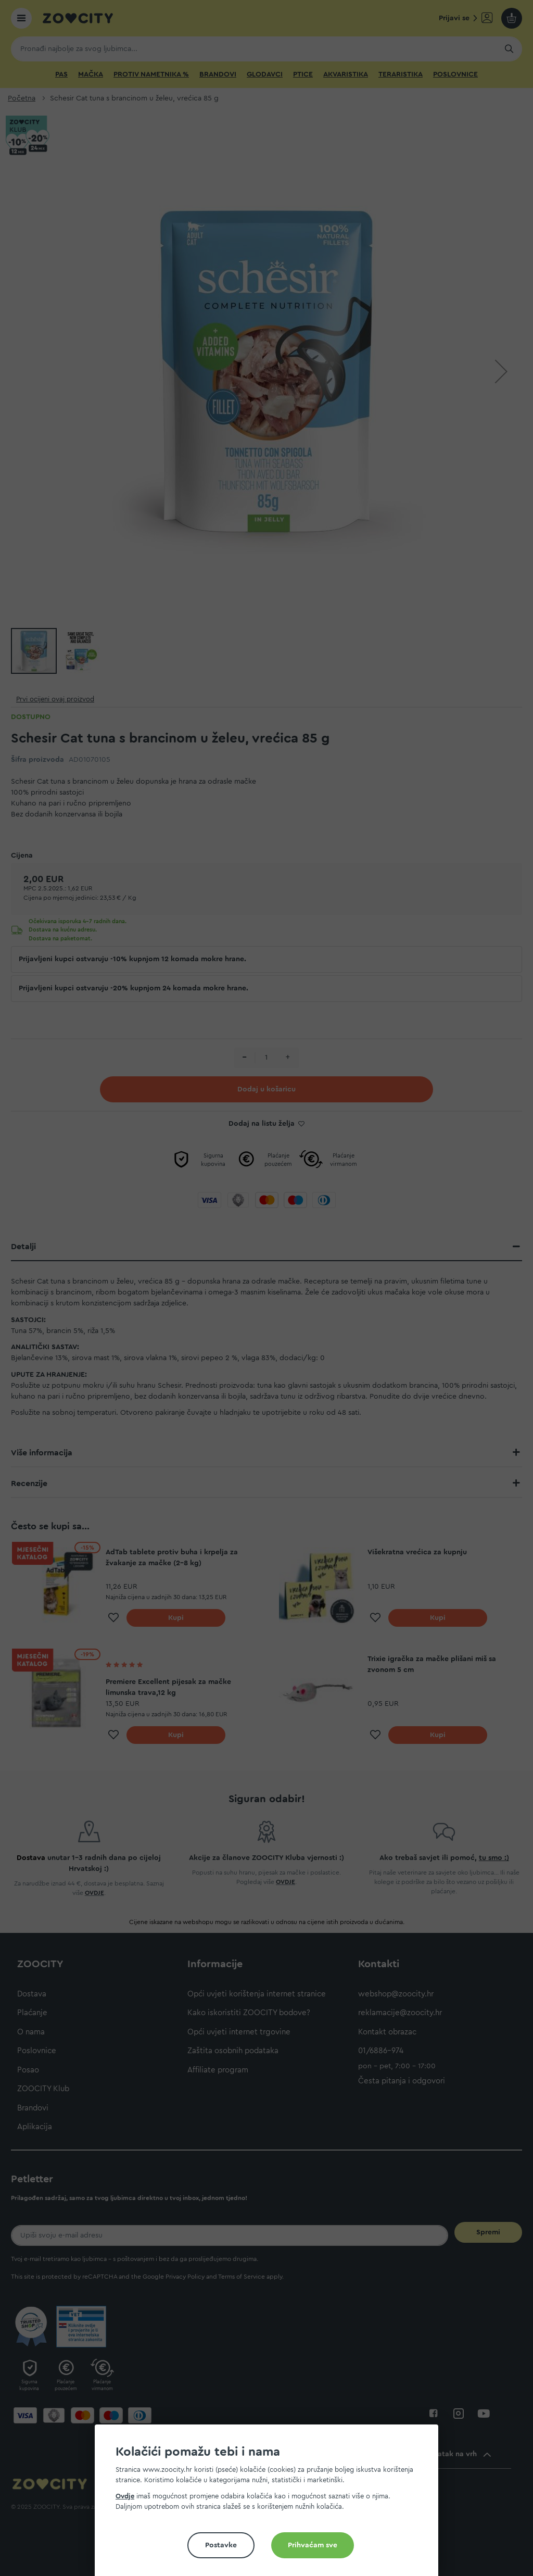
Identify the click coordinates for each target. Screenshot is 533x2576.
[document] (271, 2504)
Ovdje (125, 2496)
